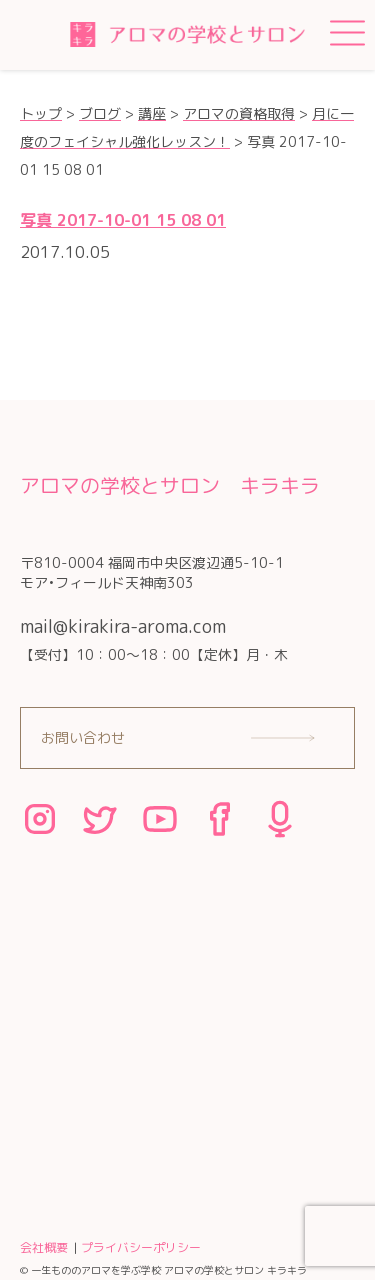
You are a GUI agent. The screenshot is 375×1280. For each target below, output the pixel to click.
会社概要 (44, 1247)
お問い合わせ (83, 737)
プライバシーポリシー (141, 1247)
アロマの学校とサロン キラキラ (170, 485)
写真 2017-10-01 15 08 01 (123, 220)
